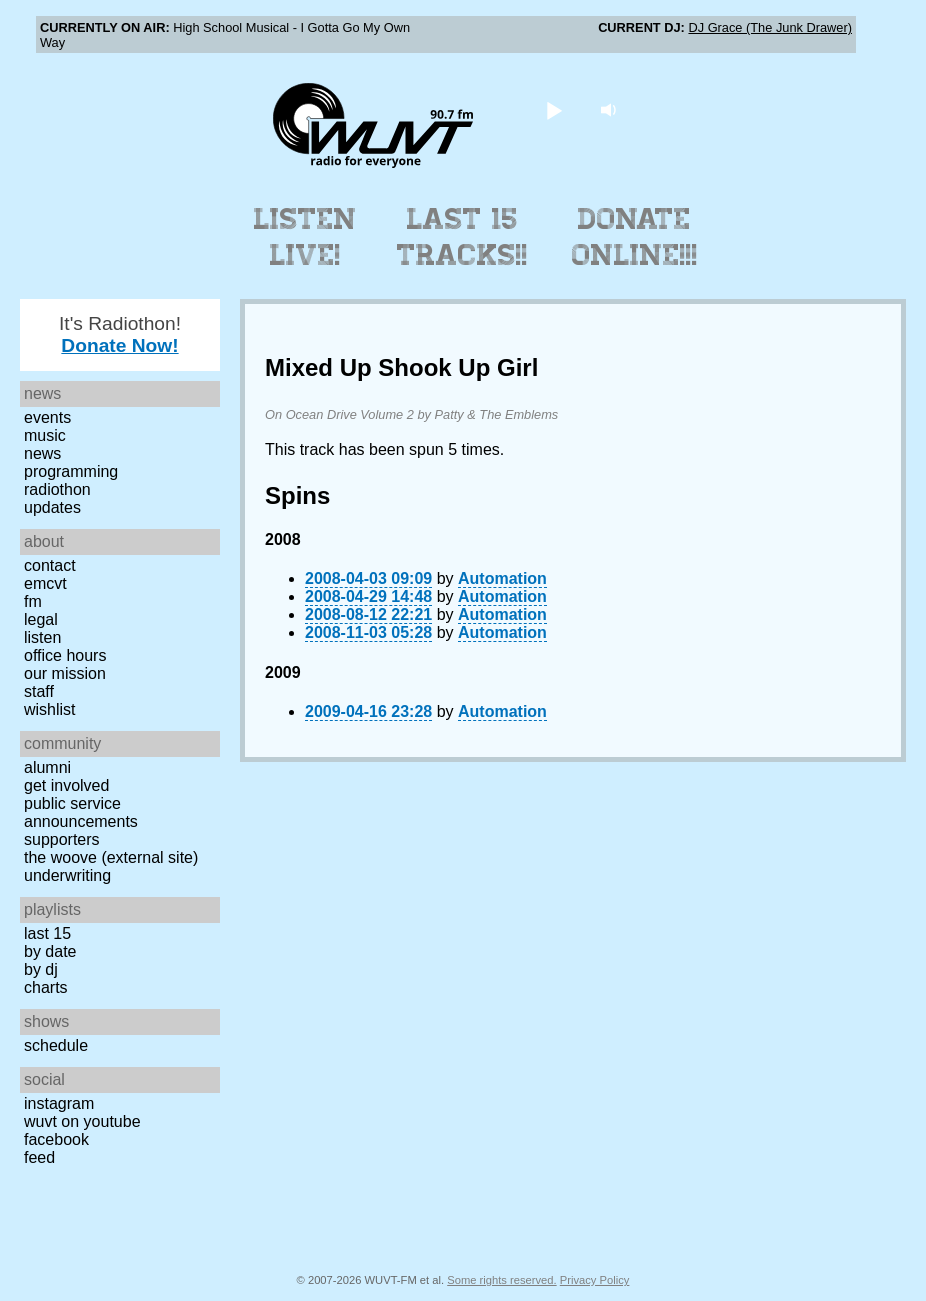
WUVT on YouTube (82, 1121)
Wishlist (50, 709)
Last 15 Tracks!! (462, 237)
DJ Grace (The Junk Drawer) (770, 27)
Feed (39, 1157)
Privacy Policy (595, 1280)
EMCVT (45, 583)
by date (50, 951)
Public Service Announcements (81, 812)
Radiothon (57, 489)
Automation (502, 578)
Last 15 (47, 933)
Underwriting (67, 875)
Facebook (56, 1139)
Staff (39, 691)
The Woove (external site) (111, 857)
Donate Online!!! (635, 237)
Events (47, 417)
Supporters (62, 839)
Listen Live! (305, 237)
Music (45, 435)
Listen (42, 637)
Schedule (56, 1045)
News (42, 453)
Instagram (59, 1103)
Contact (50, 565)
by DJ (41, 969)
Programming (71, 471)
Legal (41, 619)
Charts (46, 987)
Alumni (47, 767)
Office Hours (65, 655)
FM (33, 601)
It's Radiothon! (120, 334)
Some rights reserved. (501, 1280)
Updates (52, 507)
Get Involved (66, 785)
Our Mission (65, 673)
